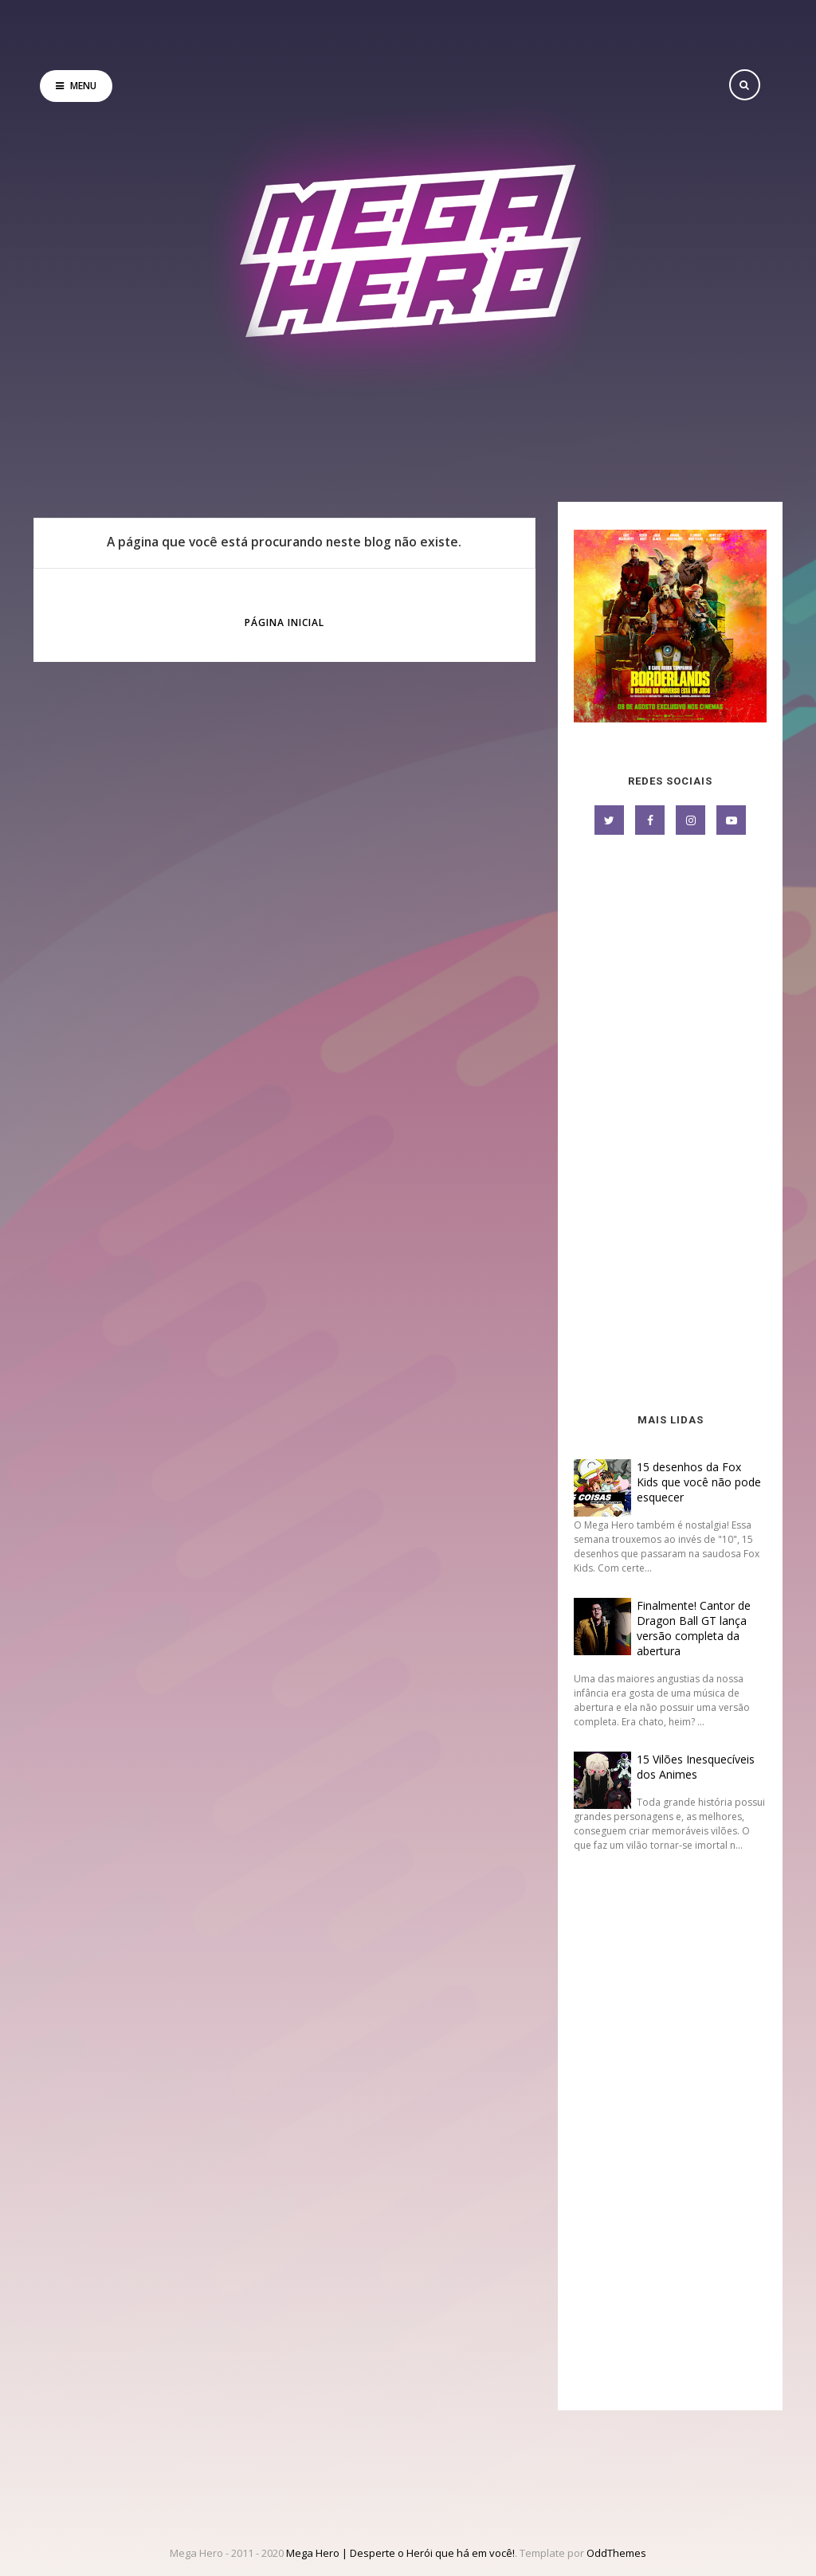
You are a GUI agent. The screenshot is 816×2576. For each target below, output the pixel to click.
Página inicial (284, 622)
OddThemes (616, 2553)
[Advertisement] (670, 1125)
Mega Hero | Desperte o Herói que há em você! (400, 2553)
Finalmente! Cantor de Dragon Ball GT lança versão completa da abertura (694, 1628)
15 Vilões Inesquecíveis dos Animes (696, 1767)
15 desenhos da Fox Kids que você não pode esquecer (699, 1482)
